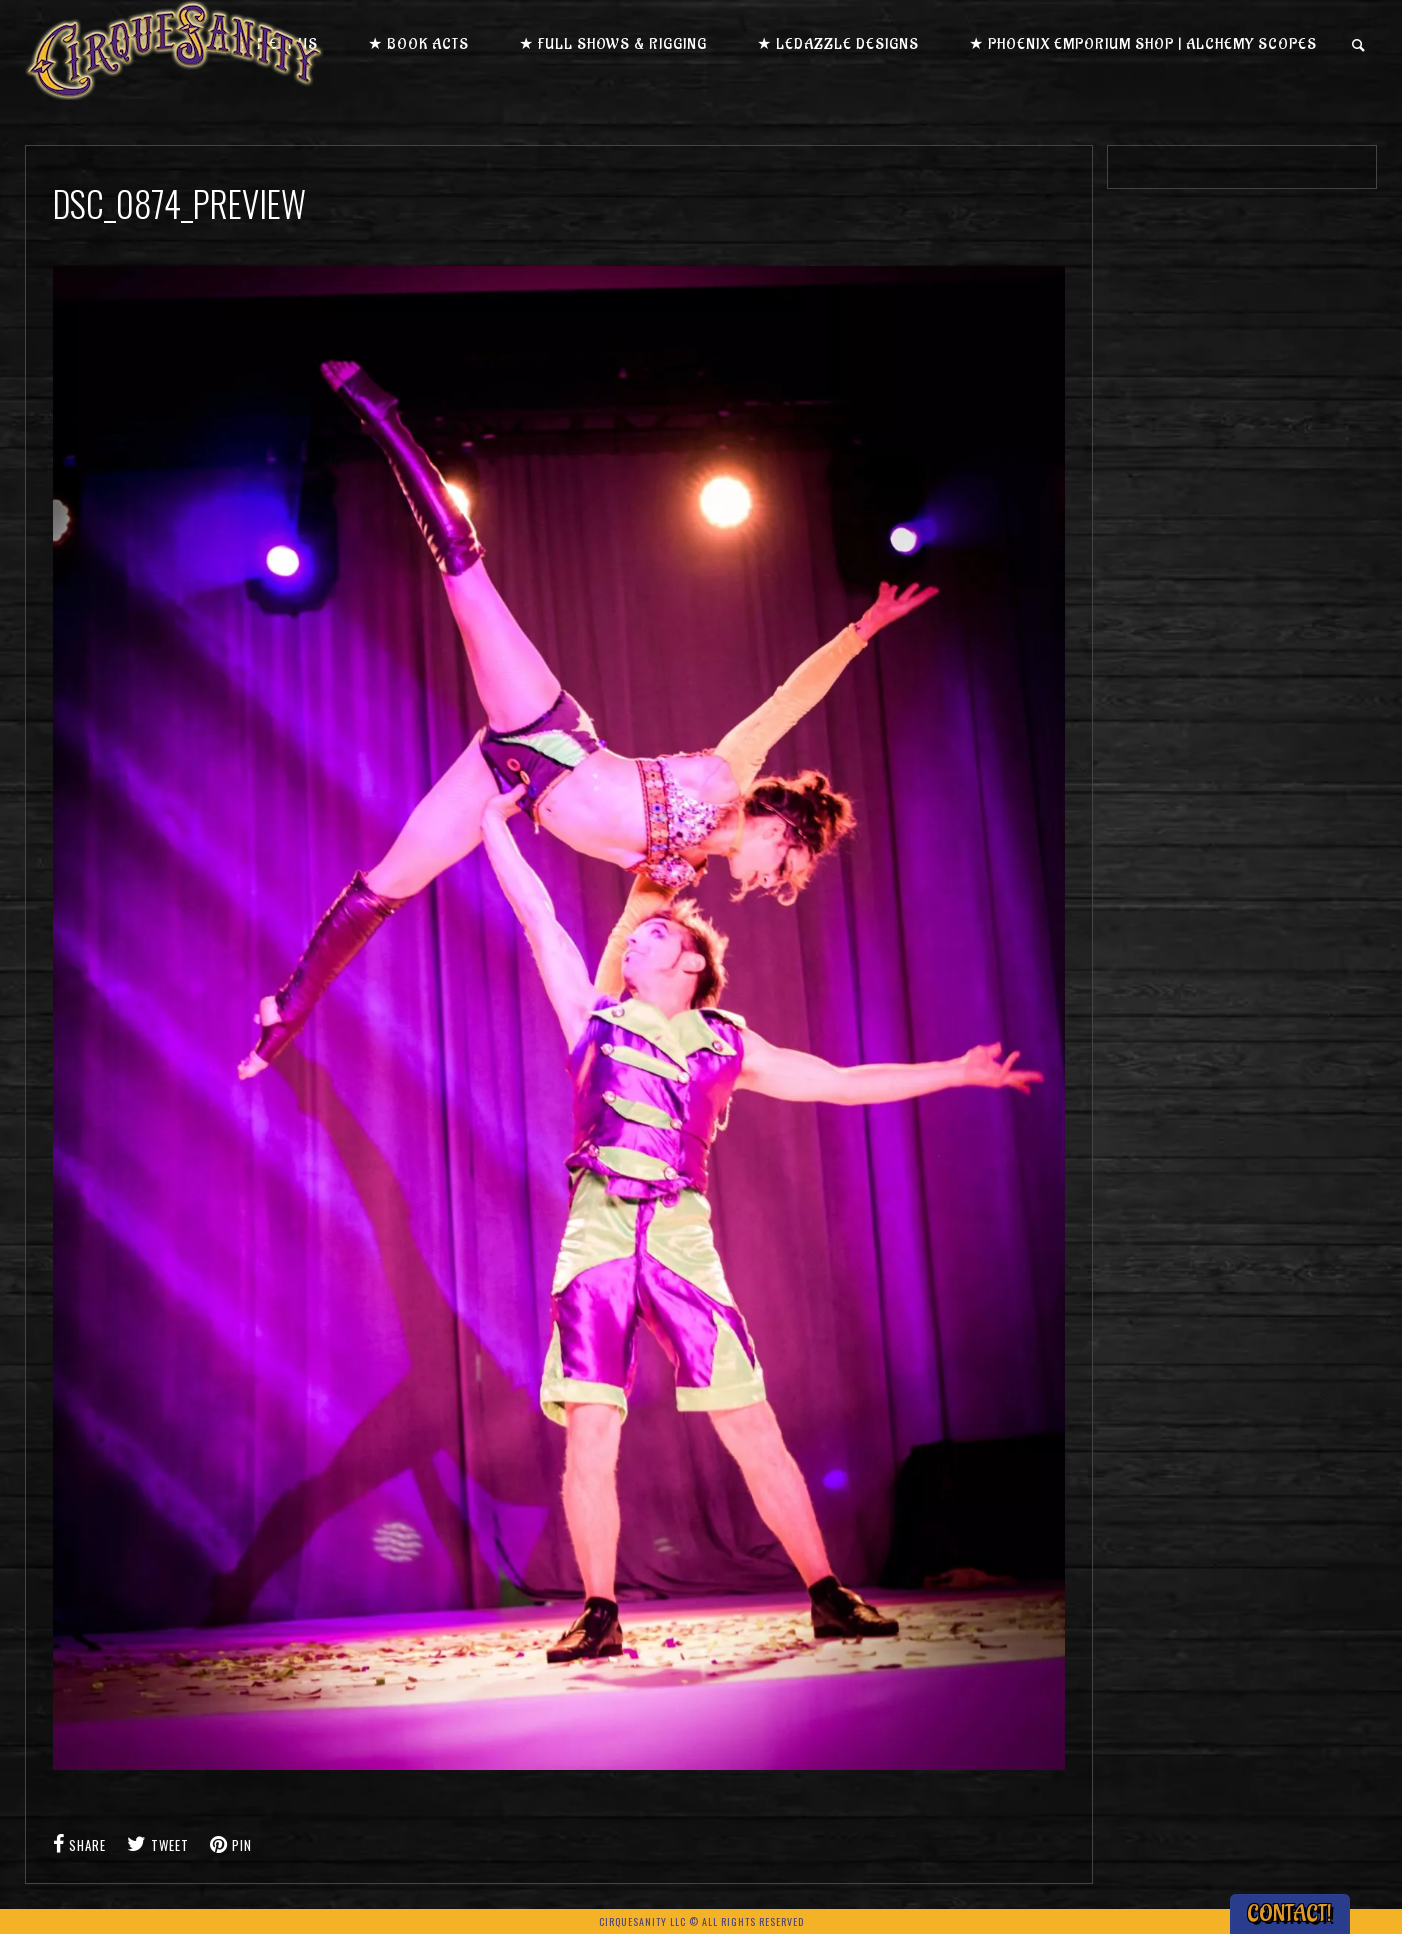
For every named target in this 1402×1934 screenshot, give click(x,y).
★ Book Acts (418, 44)
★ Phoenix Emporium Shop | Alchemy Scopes (1143, 44)
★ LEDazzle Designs (838, 44)
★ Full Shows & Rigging (613, 44)
